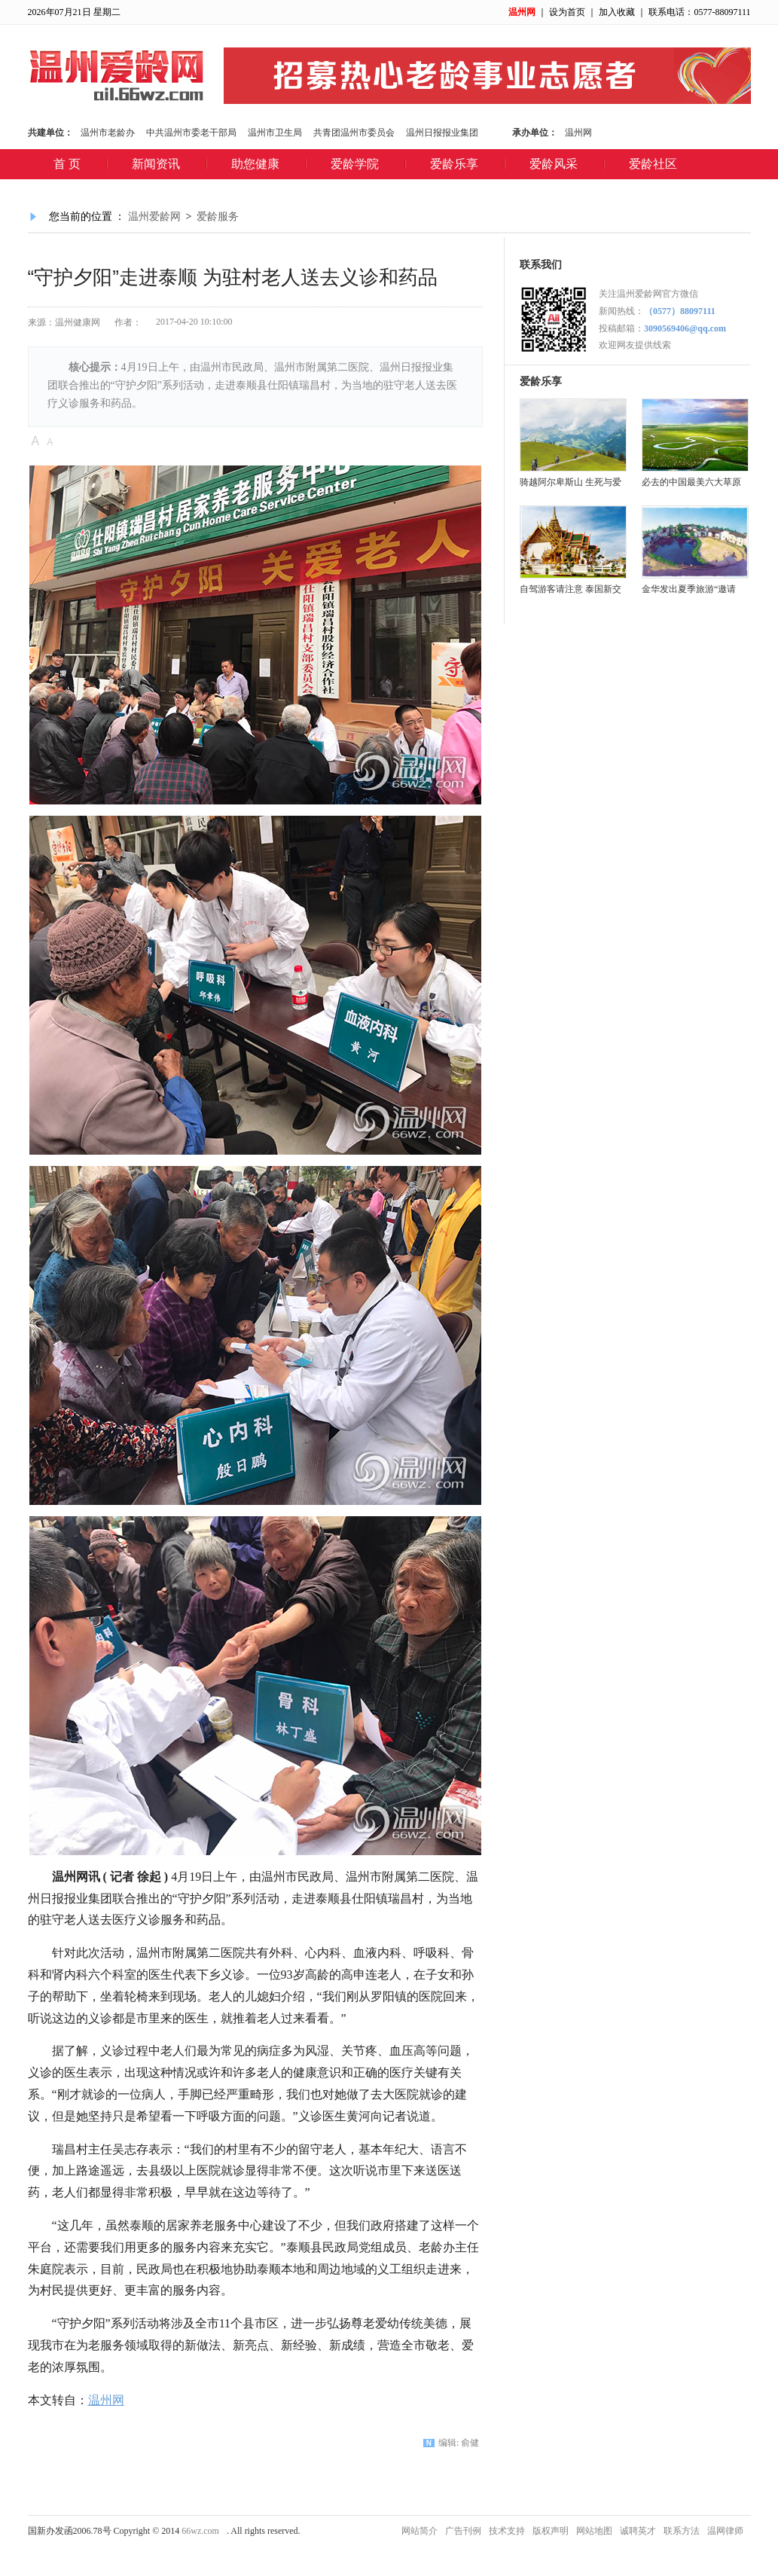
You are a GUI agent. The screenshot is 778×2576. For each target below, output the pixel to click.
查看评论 (353, 440)
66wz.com (200, 2531)
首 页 (67, 163)
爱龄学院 (355, 163)
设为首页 (567, 12)
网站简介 (419, 2531)
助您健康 (255, 163)
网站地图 (594, 2531)
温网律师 (725, 2531)
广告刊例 (463, 2531)
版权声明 (550, 2531)
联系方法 (682, 2531)
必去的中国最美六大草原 (691, 482)
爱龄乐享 (454, 163)
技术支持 (507, 2531)
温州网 (521, 12)
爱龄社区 (653, 163)
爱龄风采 (553, 163)
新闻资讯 (156, 163)
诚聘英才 (638, 2531)
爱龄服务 (218, 216)
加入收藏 (617, 12)
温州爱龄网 (154, 216)
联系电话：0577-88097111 (699, 12)
